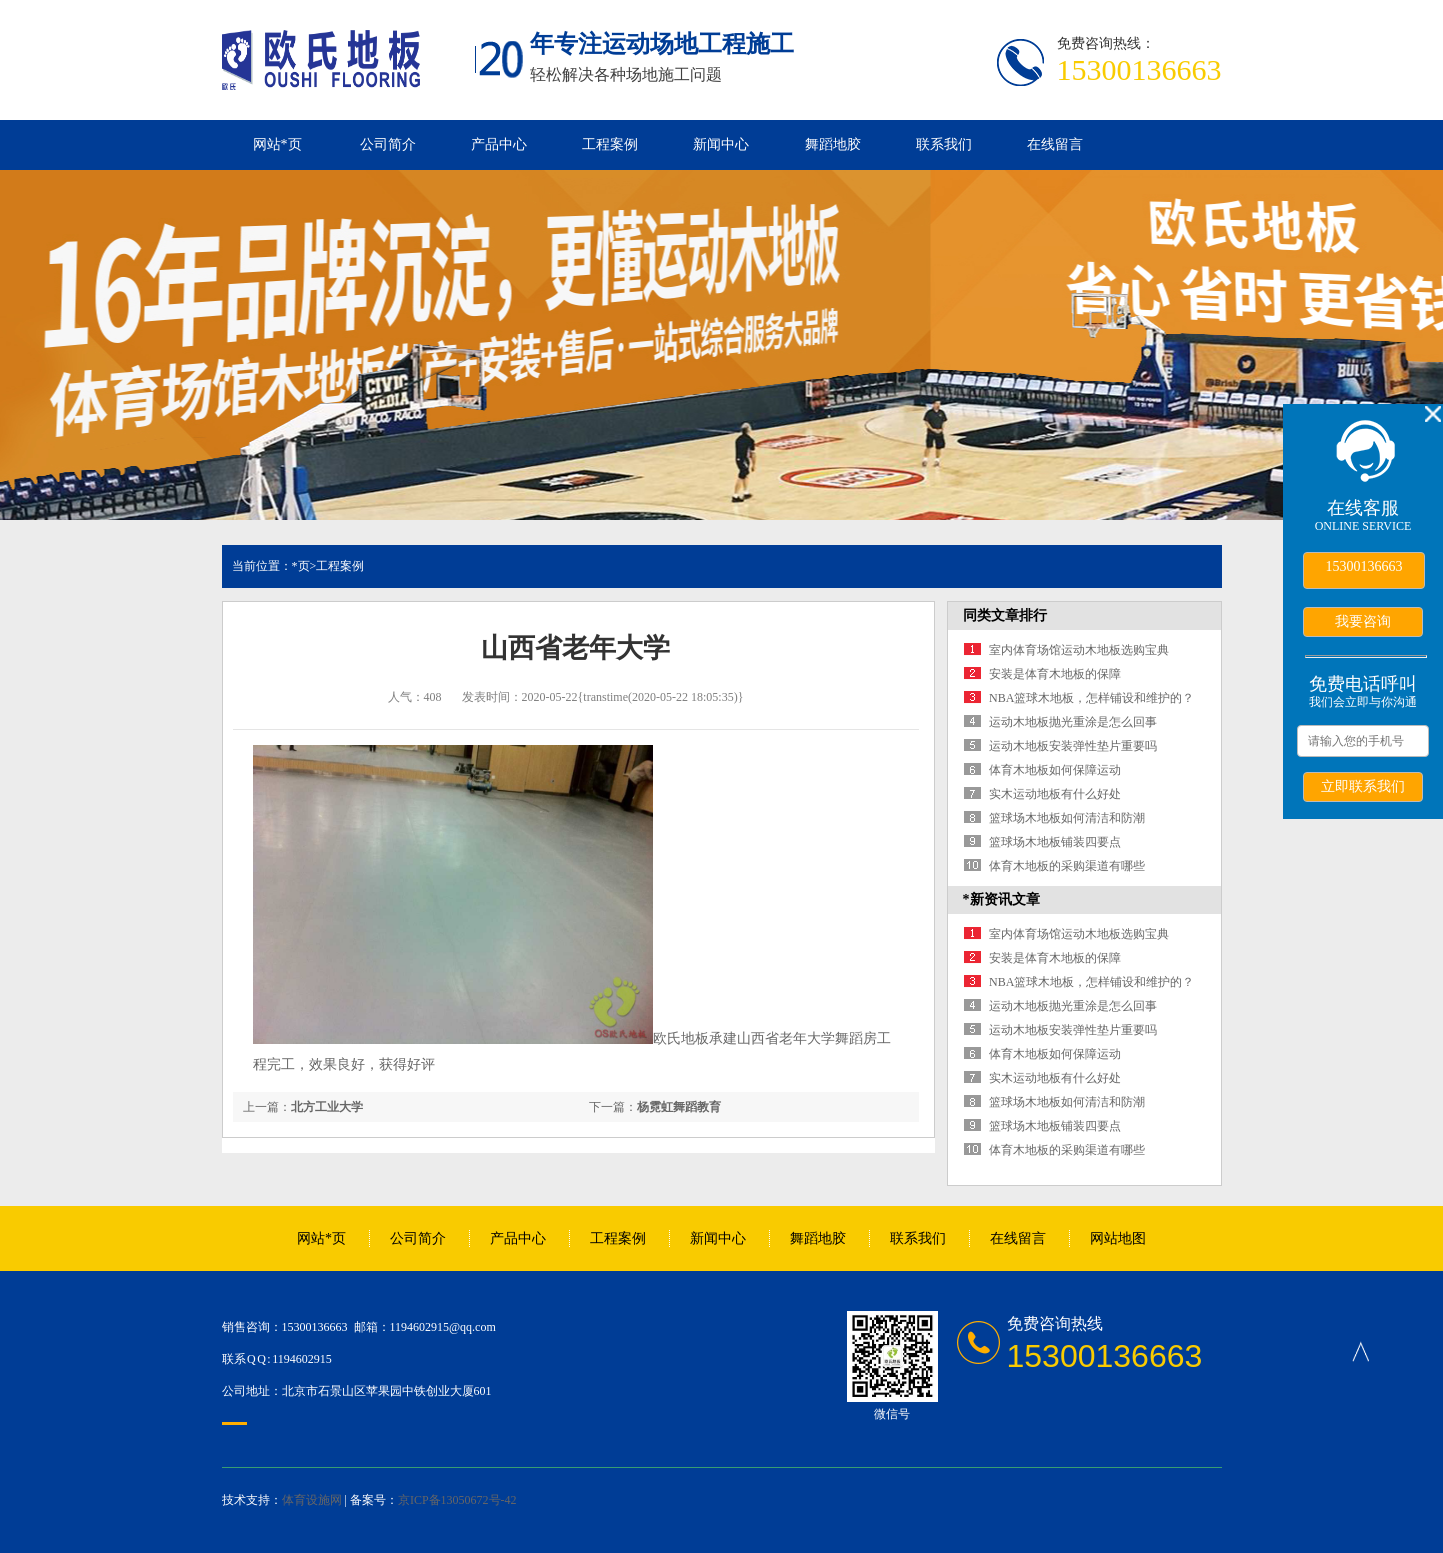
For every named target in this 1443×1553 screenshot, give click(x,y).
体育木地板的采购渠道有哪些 (1067, 866)
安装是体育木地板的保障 (1055, 674)
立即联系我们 (1363, 786)
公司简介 (388, 144)
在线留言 (1055, 144)
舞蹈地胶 (833, 144)
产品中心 (499, 144)
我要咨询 (1363, 621)
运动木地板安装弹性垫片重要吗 (1073, 746)
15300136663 (1364, 566)
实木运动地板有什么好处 (1055, 794)
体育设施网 (312, 1500)
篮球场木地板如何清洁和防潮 (1067, 818)
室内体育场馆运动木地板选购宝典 (1079, 650)
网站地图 (1118, 1238)
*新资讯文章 (1001, 899)
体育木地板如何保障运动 (1055, 770)
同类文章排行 (1005, 615)
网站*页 (277, 144)
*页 (301, 566)
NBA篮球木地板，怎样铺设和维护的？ (1091, 698)
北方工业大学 (327, 1107)
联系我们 (944, 144)
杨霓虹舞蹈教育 (679, 1107)
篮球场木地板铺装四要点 (1055, 842)
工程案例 (610, 144)
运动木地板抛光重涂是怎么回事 (1073, 722)
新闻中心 (721, 144)
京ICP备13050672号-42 (457, 1500)
